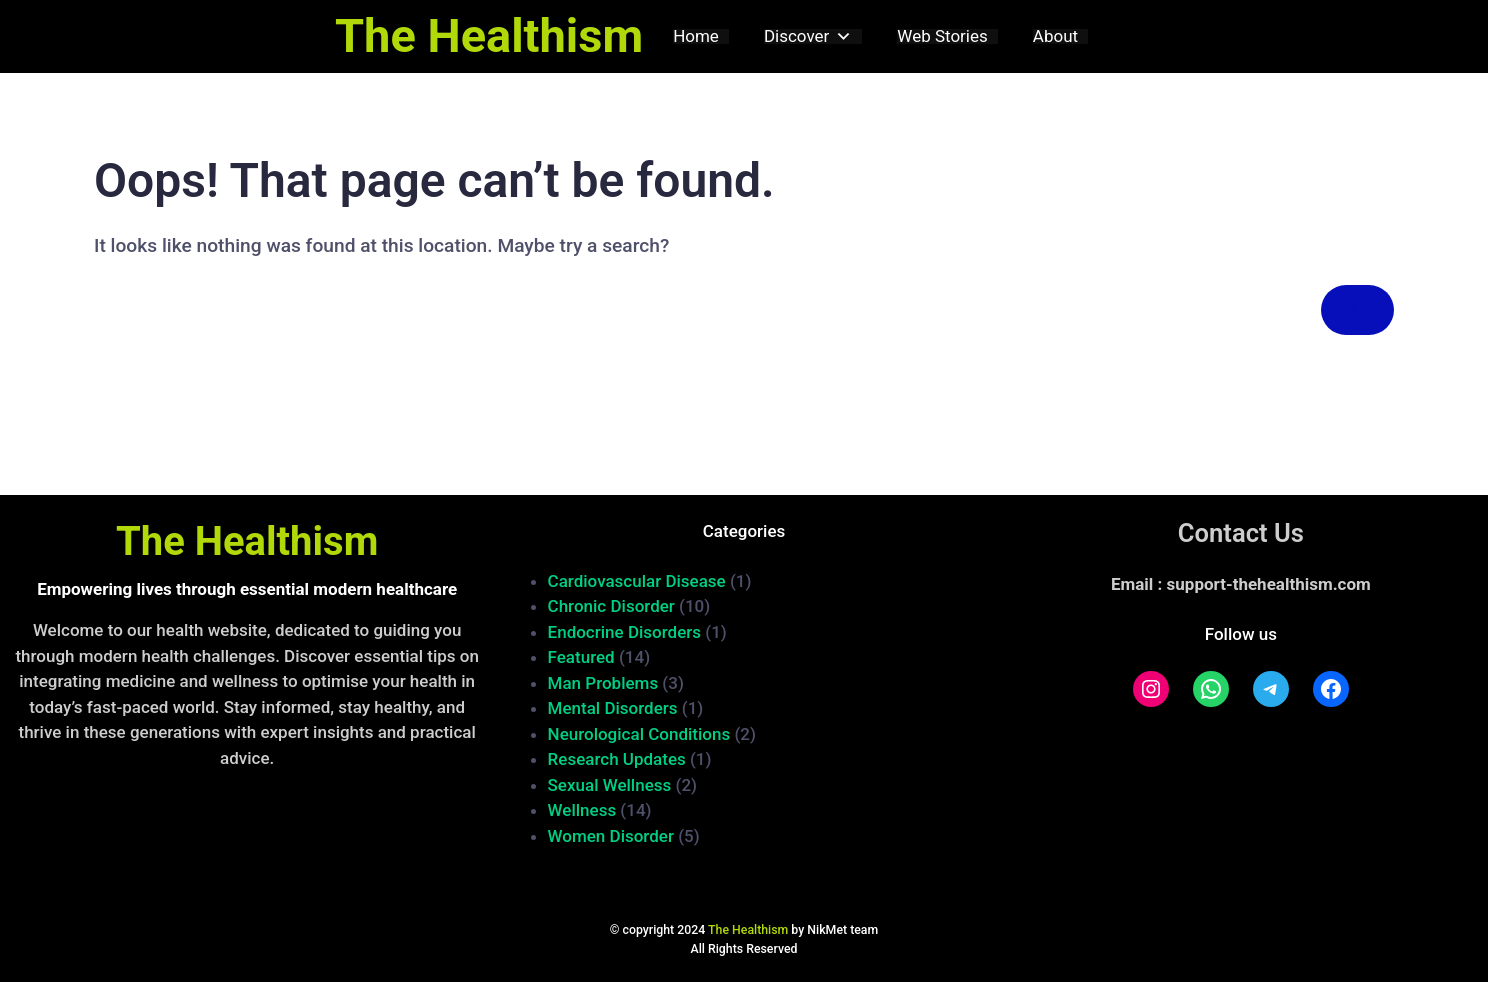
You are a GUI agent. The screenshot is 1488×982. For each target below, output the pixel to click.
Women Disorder (611, 836)
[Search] (1357, 310)
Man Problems (603, 683)
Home (696, 36)
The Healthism (489, 35)
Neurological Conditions (639, 734)
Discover (808, 36)
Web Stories (942, 36)
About (1055, 36)
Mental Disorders (613, 708)
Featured (581, 657)
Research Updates (617, 759)
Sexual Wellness (610, 785)
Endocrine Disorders (624, 632)
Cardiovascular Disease (637, 581)
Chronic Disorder (611, 606)
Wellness (582, 810)
